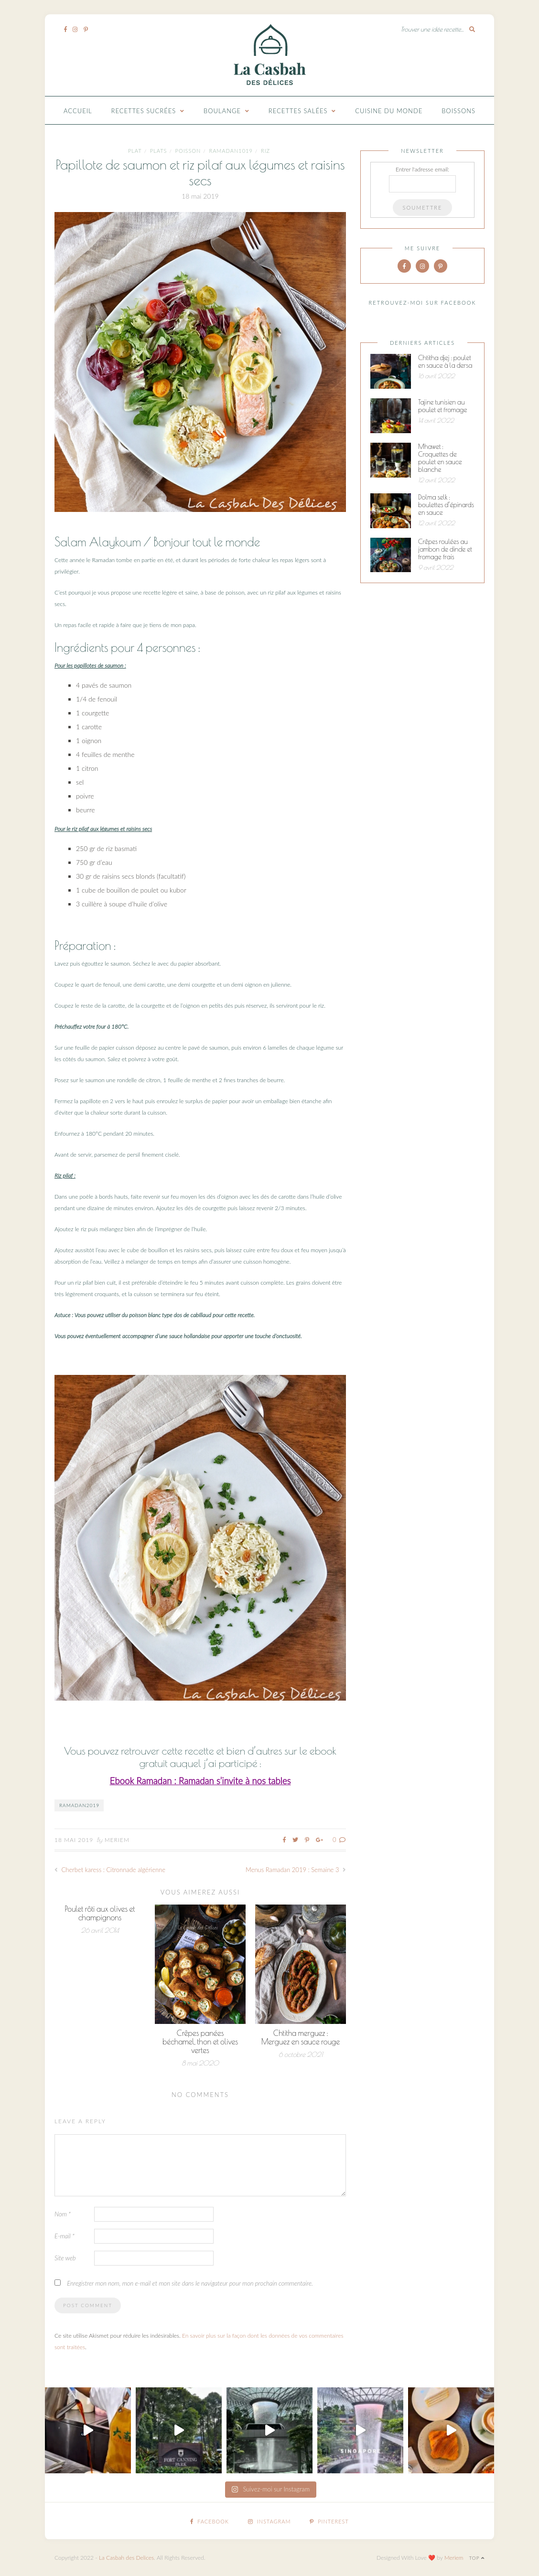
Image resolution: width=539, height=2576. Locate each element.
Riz (265, 151)
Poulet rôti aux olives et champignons (100, 1913)
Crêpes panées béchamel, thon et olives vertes (200, 2041)
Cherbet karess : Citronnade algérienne (109, 1869)
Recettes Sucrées (143, 111)
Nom (62, 2214)
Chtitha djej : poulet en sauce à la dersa (445, 361)
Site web (64, 2258)
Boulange (222, 111)
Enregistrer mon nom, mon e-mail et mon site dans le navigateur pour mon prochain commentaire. (190, 2283)
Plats (158, 151)
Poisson (188, 151)
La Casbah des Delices (126, 2557)
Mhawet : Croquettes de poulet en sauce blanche (440, 458)
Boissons (458, 111)
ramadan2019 (79, 1805)
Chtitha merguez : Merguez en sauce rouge (300, 2037)
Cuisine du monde (388, 111)
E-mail (64, 2236)
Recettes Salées (298, 111)
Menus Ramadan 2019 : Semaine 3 (296, 1869)
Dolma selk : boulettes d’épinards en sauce (446, 504)
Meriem (117, 1839)
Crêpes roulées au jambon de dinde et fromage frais (445, 549)
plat (135, 151)
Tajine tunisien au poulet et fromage (442, 406)
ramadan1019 (230, 151)
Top (477, 2558)
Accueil (78, 111)
